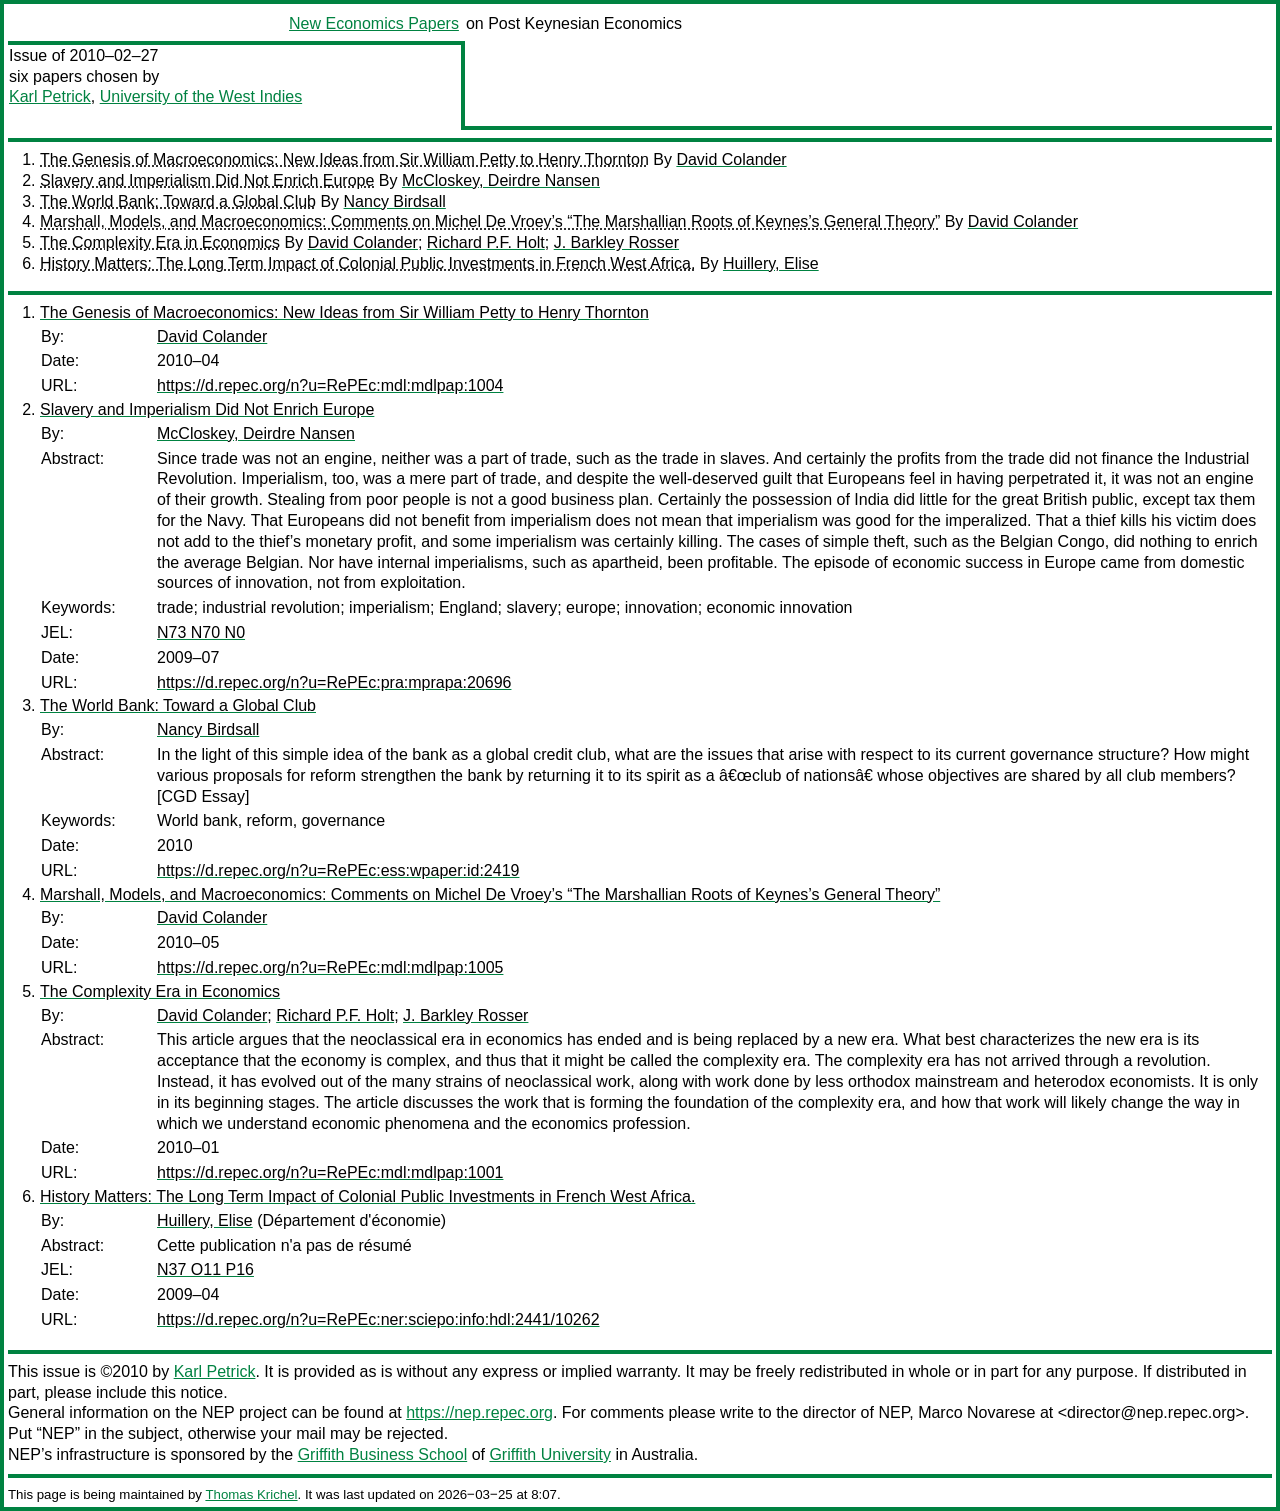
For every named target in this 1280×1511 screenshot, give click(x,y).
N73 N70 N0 (201, 632)
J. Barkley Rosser (616, 242)
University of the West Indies (201, 96)
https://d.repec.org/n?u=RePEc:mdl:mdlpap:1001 (330, 1172)
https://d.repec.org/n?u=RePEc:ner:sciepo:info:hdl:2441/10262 (378, 1319)
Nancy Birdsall (395, 201)
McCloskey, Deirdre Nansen (501, 180)
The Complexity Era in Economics (160, 242)
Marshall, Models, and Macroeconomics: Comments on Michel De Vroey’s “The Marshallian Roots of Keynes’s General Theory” (490, 221)
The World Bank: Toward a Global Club (178, 201)
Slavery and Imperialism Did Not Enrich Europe (207, 180)
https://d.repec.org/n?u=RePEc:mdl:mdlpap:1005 (330, 967)
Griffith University (550, 1454)
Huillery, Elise (771, 263)
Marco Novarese (976, 1412)
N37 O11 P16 (205, 1269)
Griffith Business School (383, 1454)
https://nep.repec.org (479, 1412)
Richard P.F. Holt (486, 242)
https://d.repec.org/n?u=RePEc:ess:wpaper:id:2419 (338, 870)
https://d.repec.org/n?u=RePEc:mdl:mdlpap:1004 (330, 385)
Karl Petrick (50, 96)
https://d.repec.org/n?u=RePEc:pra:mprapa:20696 (334, 682)
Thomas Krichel (251, 1494)
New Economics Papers (374, 23)
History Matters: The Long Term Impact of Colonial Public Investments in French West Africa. (367, 263)
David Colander (731, 159)
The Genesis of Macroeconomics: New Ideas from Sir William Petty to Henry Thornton (344, 159)
